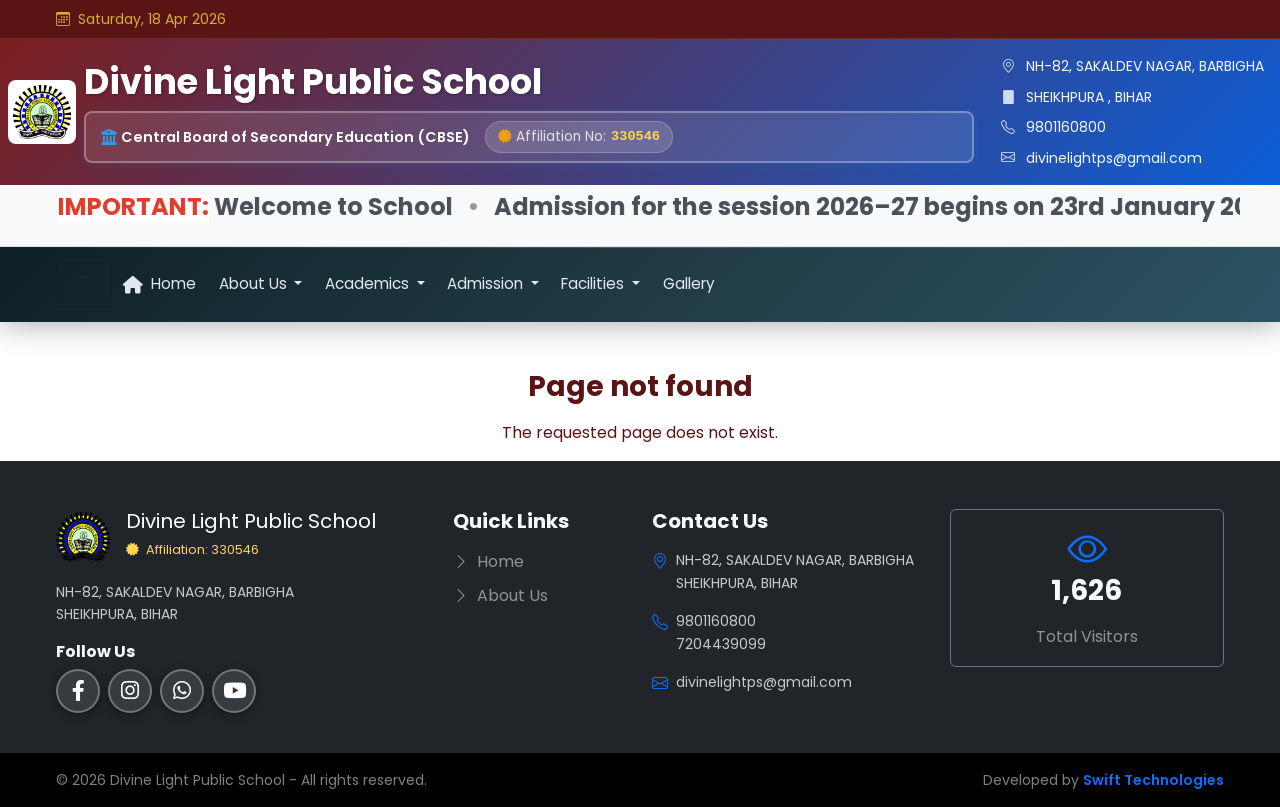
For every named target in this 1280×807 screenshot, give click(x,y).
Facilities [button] (594, 283)
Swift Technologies (1153, 780)
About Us (500, 595)
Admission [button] (487, 283)
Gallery (689, 283)
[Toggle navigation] (84, 285)
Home (159, 283)
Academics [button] (369, 283)
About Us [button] (255, 283)
